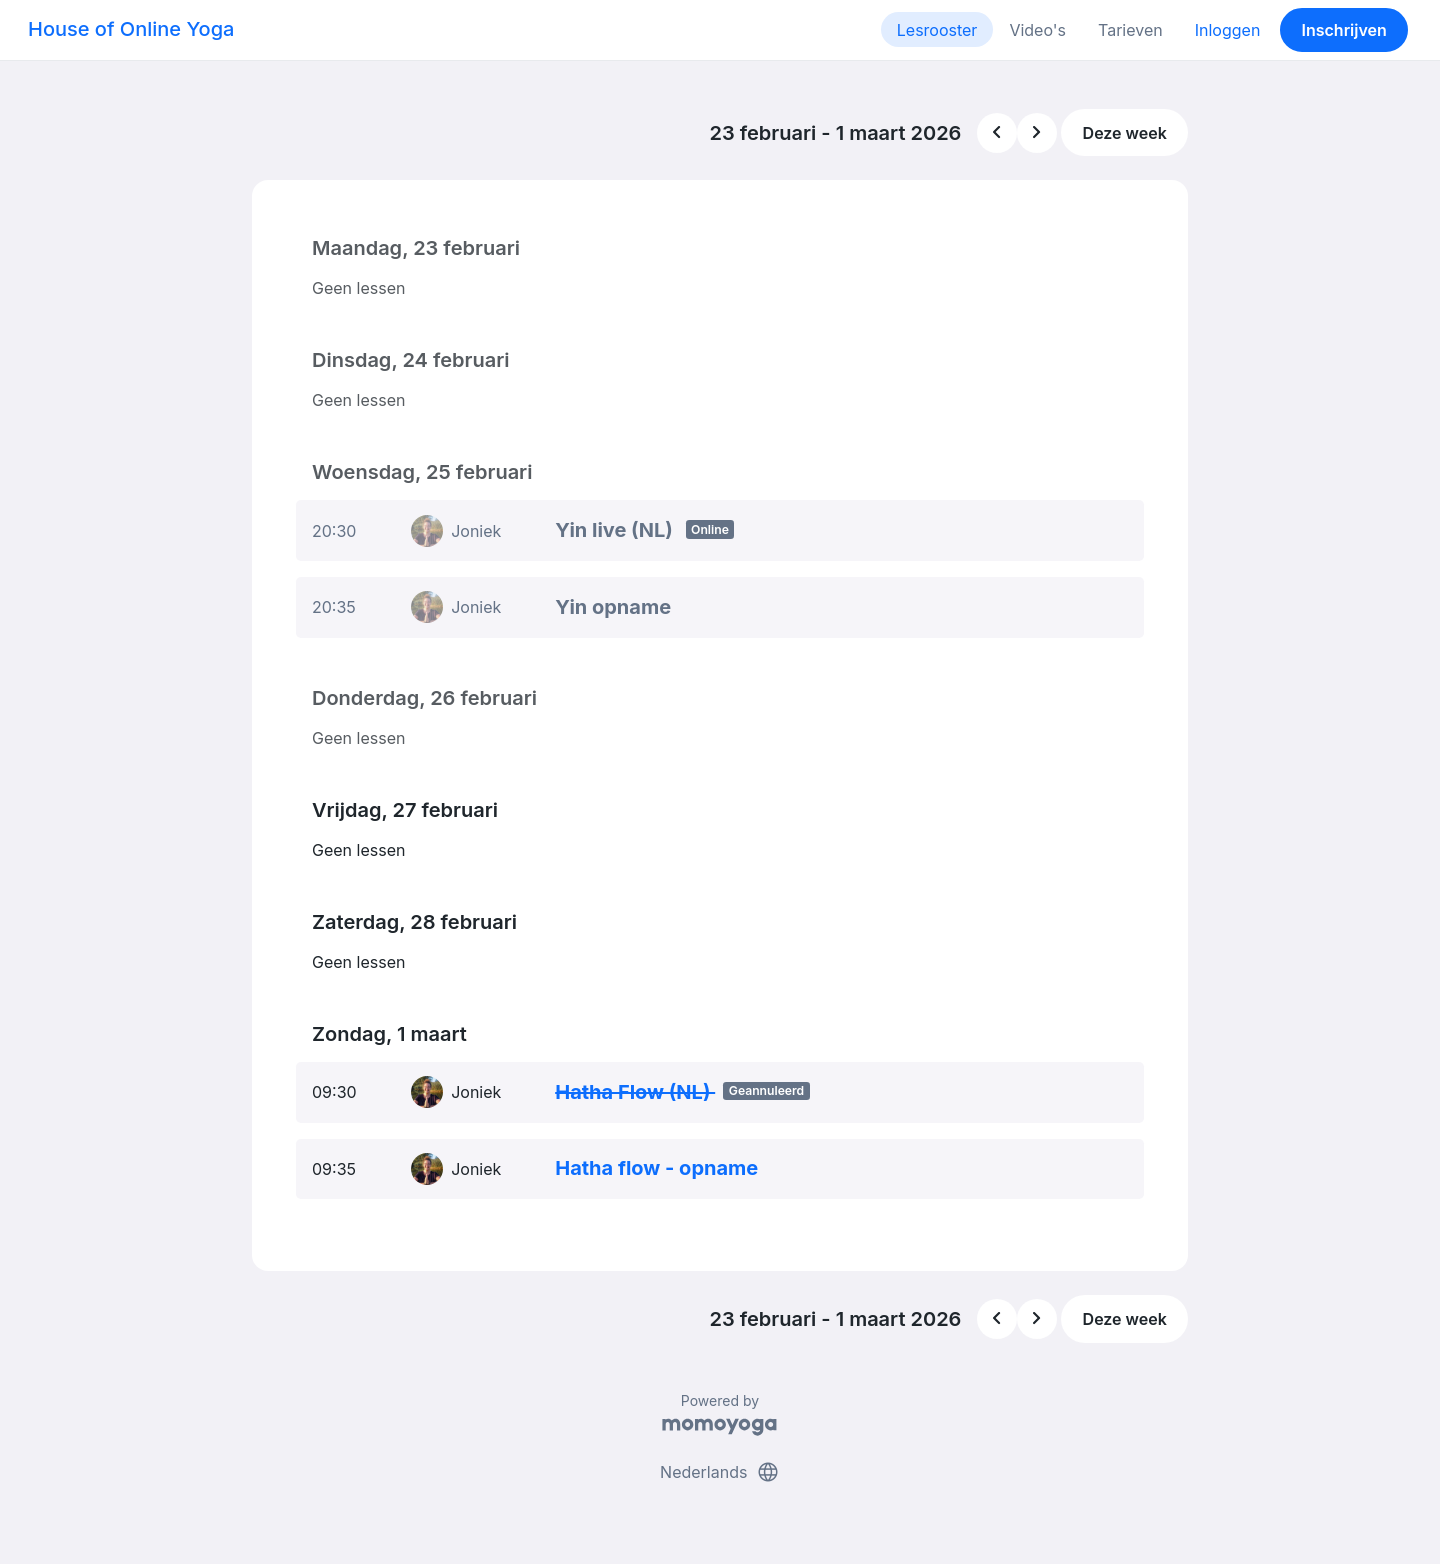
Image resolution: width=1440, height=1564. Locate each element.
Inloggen (1228, 30)
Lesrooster (937, 30)
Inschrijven (1344, 30)
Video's (1037, 30)
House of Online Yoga (131, 29)
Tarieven (1130, 30)
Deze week (1125, 133)
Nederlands (720, 1472)
